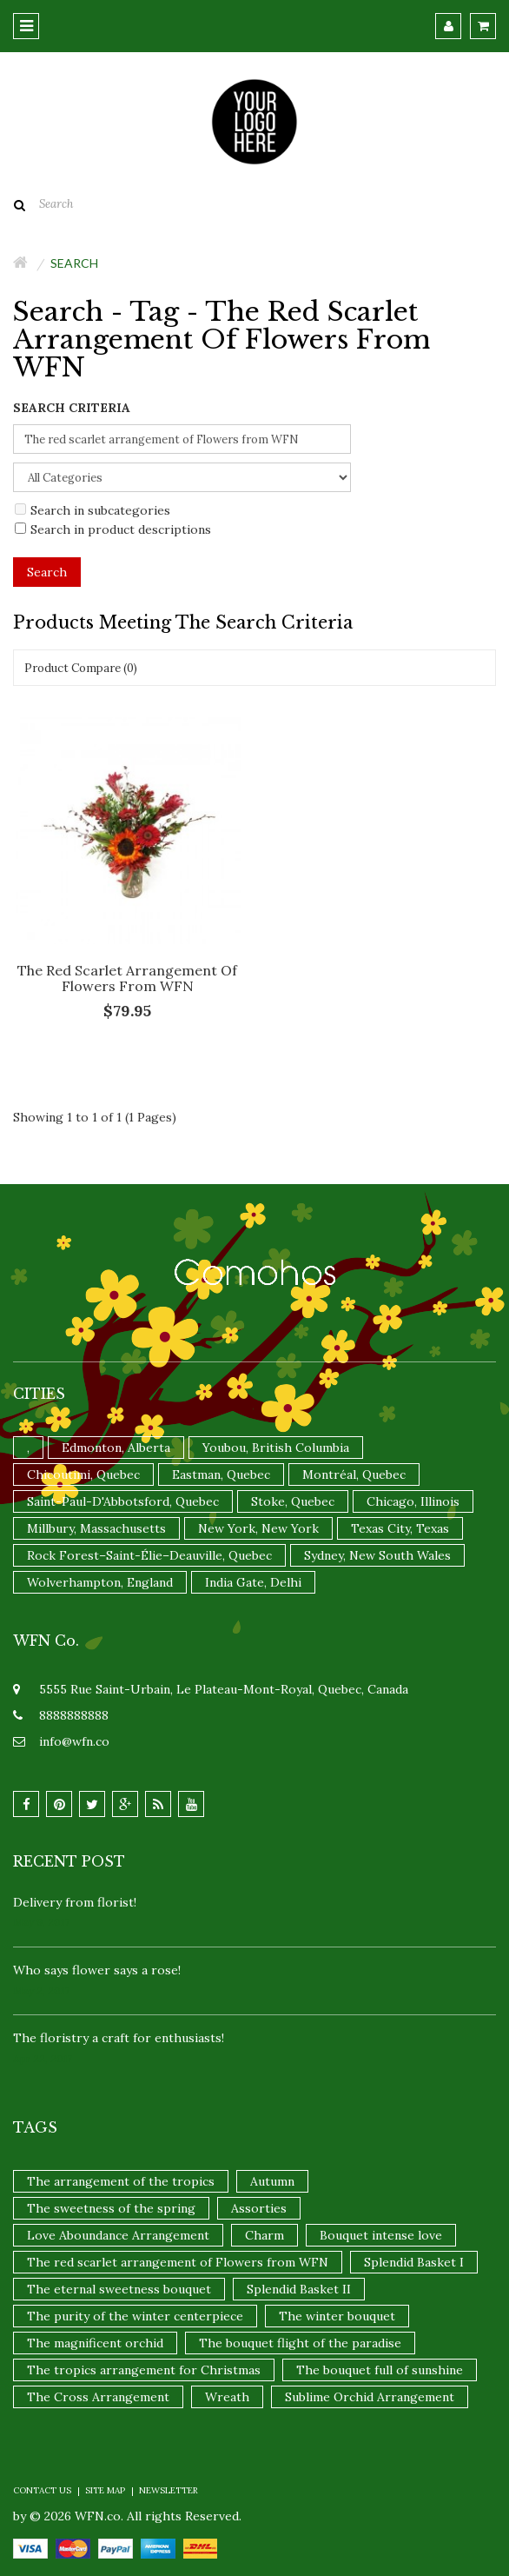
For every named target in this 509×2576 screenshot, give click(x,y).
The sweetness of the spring (111, 2208)
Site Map (105, 2490)
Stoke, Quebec (292, 1501)
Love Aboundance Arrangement (118, 2235)
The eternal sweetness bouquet (119, 2289)
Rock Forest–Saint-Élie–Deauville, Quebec (149, 1555)
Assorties (259, 2208)
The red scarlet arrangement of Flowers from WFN (127, 978)
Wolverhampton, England (100, 1582)
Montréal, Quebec (354, 1474)
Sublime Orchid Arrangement (369, 2397)
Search (74, 263)
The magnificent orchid (95, 2343)
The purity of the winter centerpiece (135, 2316)
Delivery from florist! (74, 1902)
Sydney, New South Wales (377, 1555)
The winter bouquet (337, 2316)
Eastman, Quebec (221, 1474)
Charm (264, 2235)
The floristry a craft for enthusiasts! (118, 2038)
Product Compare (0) (80, 668)
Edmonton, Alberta (116, 1447)
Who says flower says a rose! (97, 1970)
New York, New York (258, 1528)
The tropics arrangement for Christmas (144, 2370)
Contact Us (42, 2490)
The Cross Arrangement (98, 2397)
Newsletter (168, 2490)
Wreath (227, 2397)
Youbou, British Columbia (275, 1447)
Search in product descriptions (113, 529)
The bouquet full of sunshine (379, 2370)
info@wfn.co (74, 1741)
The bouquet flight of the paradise (300, 2343)
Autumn (272, 2181)
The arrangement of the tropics (121, 2181)
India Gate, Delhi (253, 1582)
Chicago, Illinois (413, 1501)
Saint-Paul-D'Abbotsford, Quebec (123, 1501)
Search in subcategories (92, 510)
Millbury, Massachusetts (96, 1528)
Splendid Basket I (414, 2262)
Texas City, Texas (400, 1528)
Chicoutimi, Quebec (83, 1474)
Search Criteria (71, 408)
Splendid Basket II (299, 2289)
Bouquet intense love (381, 2235)
